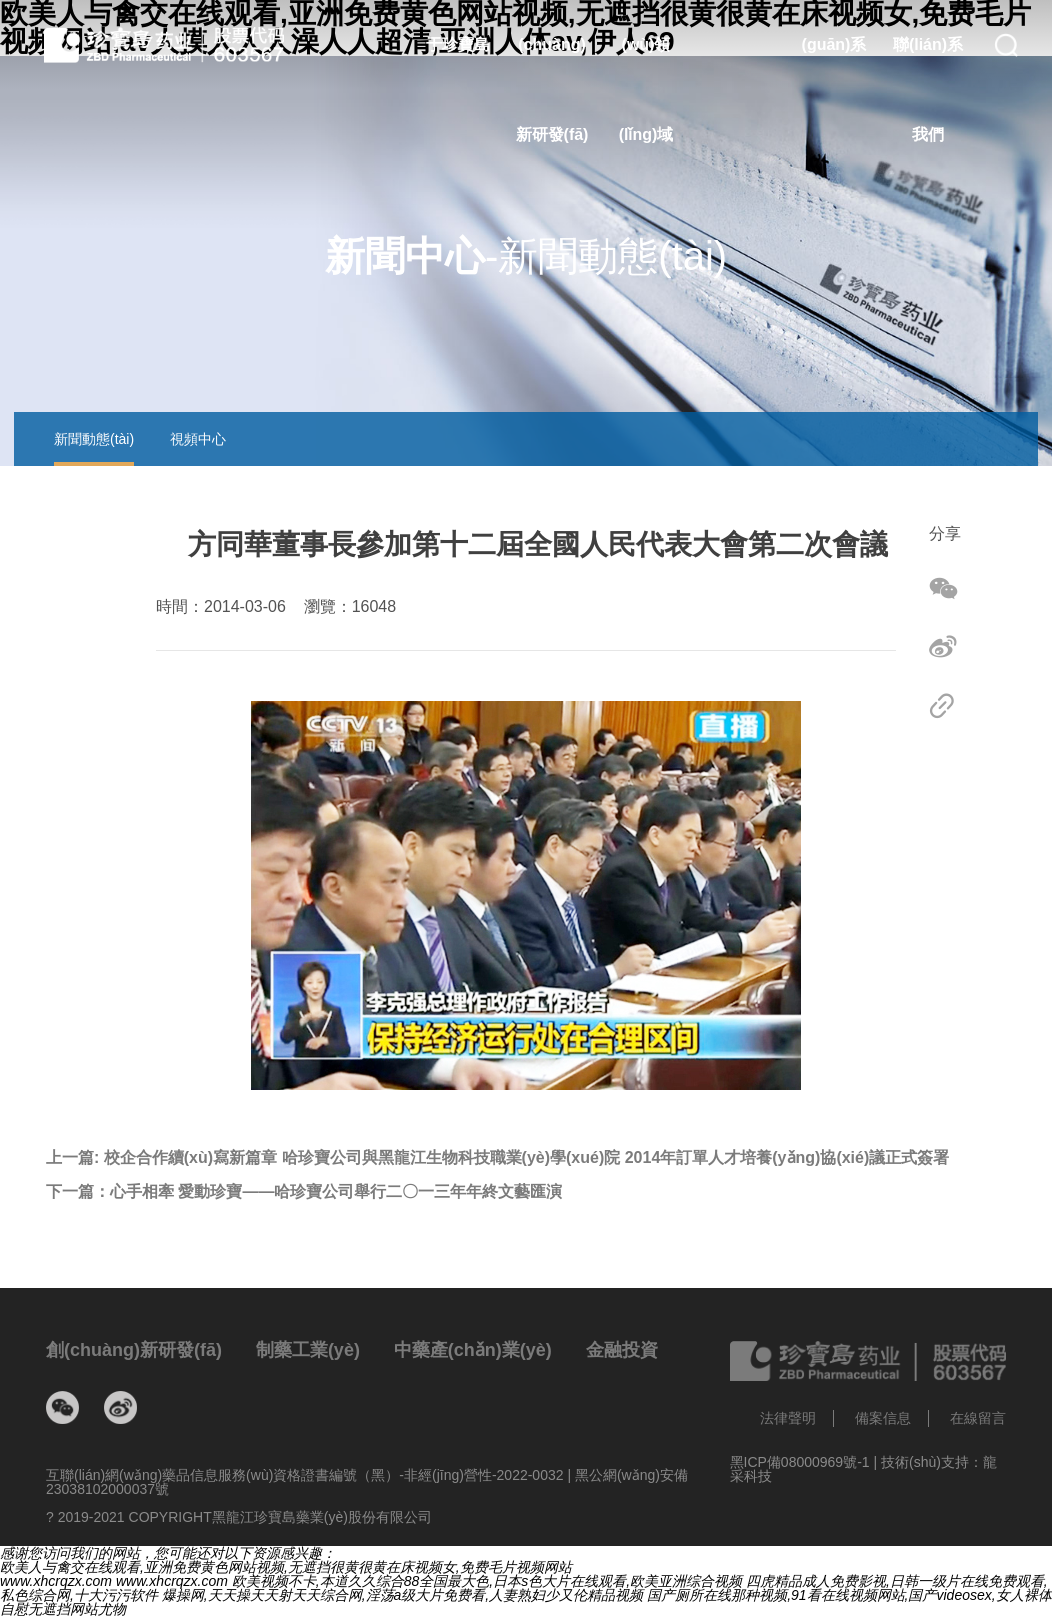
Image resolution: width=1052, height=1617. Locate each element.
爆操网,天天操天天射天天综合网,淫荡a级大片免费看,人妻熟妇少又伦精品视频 (402, 1595)
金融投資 (622, 1350)
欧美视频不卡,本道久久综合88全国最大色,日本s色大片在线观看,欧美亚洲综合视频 (487, 1581)
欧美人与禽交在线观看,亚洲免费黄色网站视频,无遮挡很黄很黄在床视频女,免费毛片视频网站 (286, 1567)
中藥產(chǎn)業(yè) (473, 1350)
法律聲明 (788, 1418)
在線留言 (978, 1418)
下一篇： (304, 1192)
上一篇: (497, 1158)
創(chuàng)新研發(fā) (134, 1350)
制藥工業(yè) (308, 1350)
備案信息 (883, 1418)
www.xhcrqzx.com (56, 1581)
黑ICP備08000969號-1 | (806, 1462)
